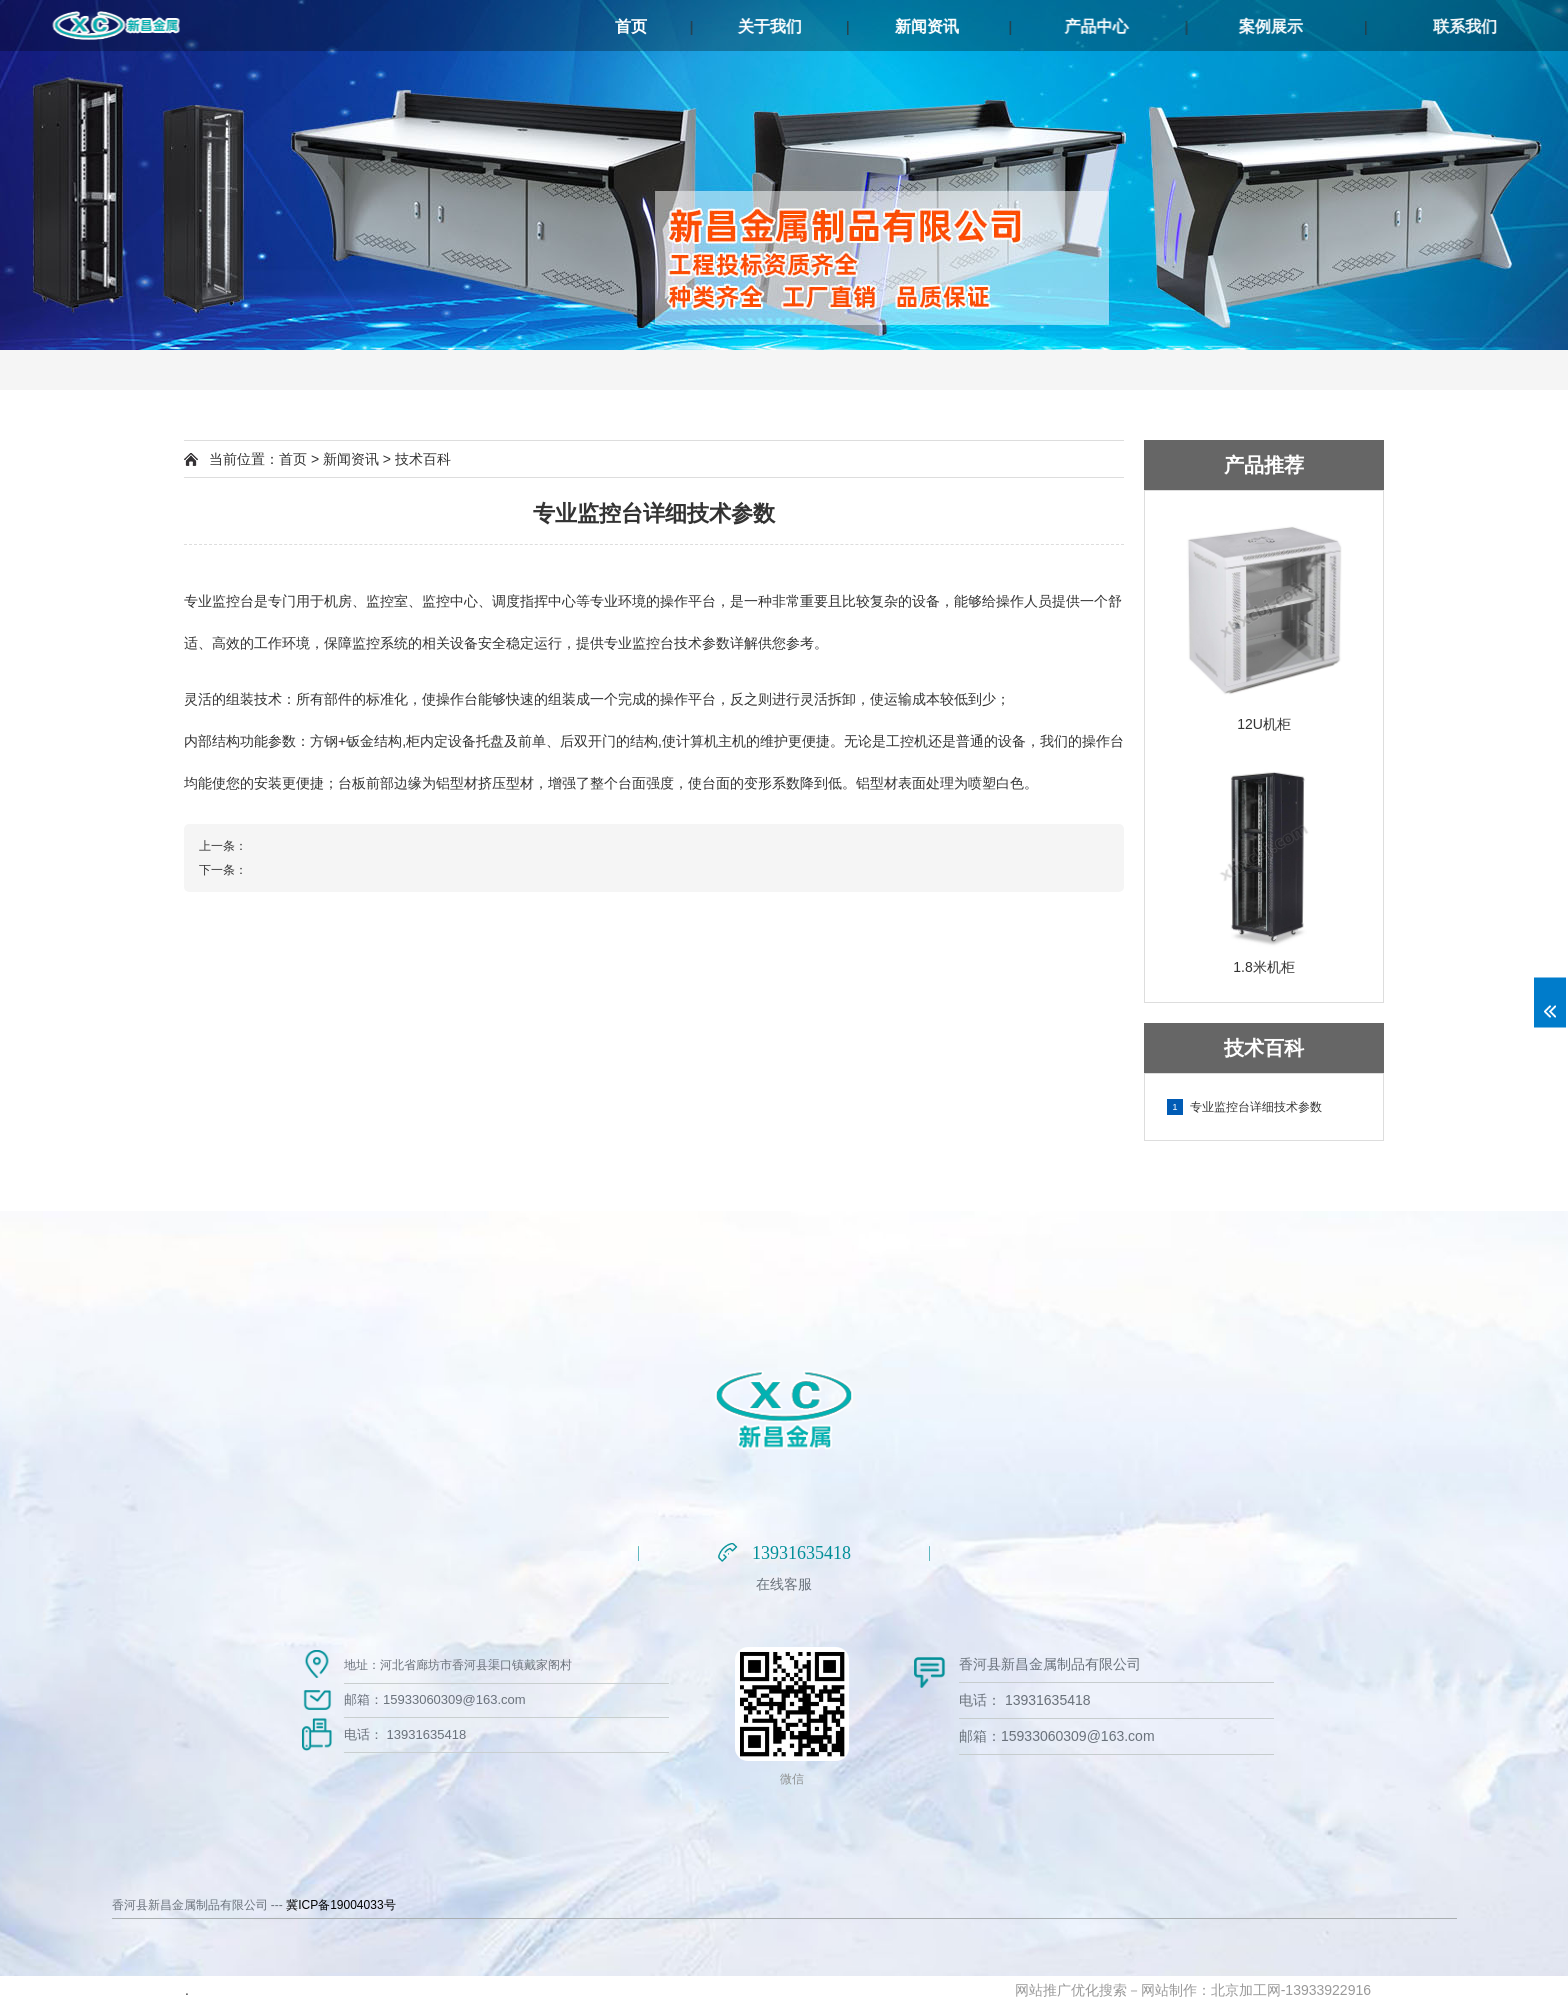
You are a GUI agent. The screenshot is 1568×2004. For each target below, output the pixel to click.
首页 (658, 26)
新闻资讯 (998, 26)
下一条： (223, 870)
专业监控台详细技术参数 (1244, 1107)
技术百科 (423, 459)
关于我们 (825, 26)
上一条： (223, 846)
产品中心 (1204, 26)
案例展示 (1409, 26)
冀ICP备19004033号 (340, 1905)
